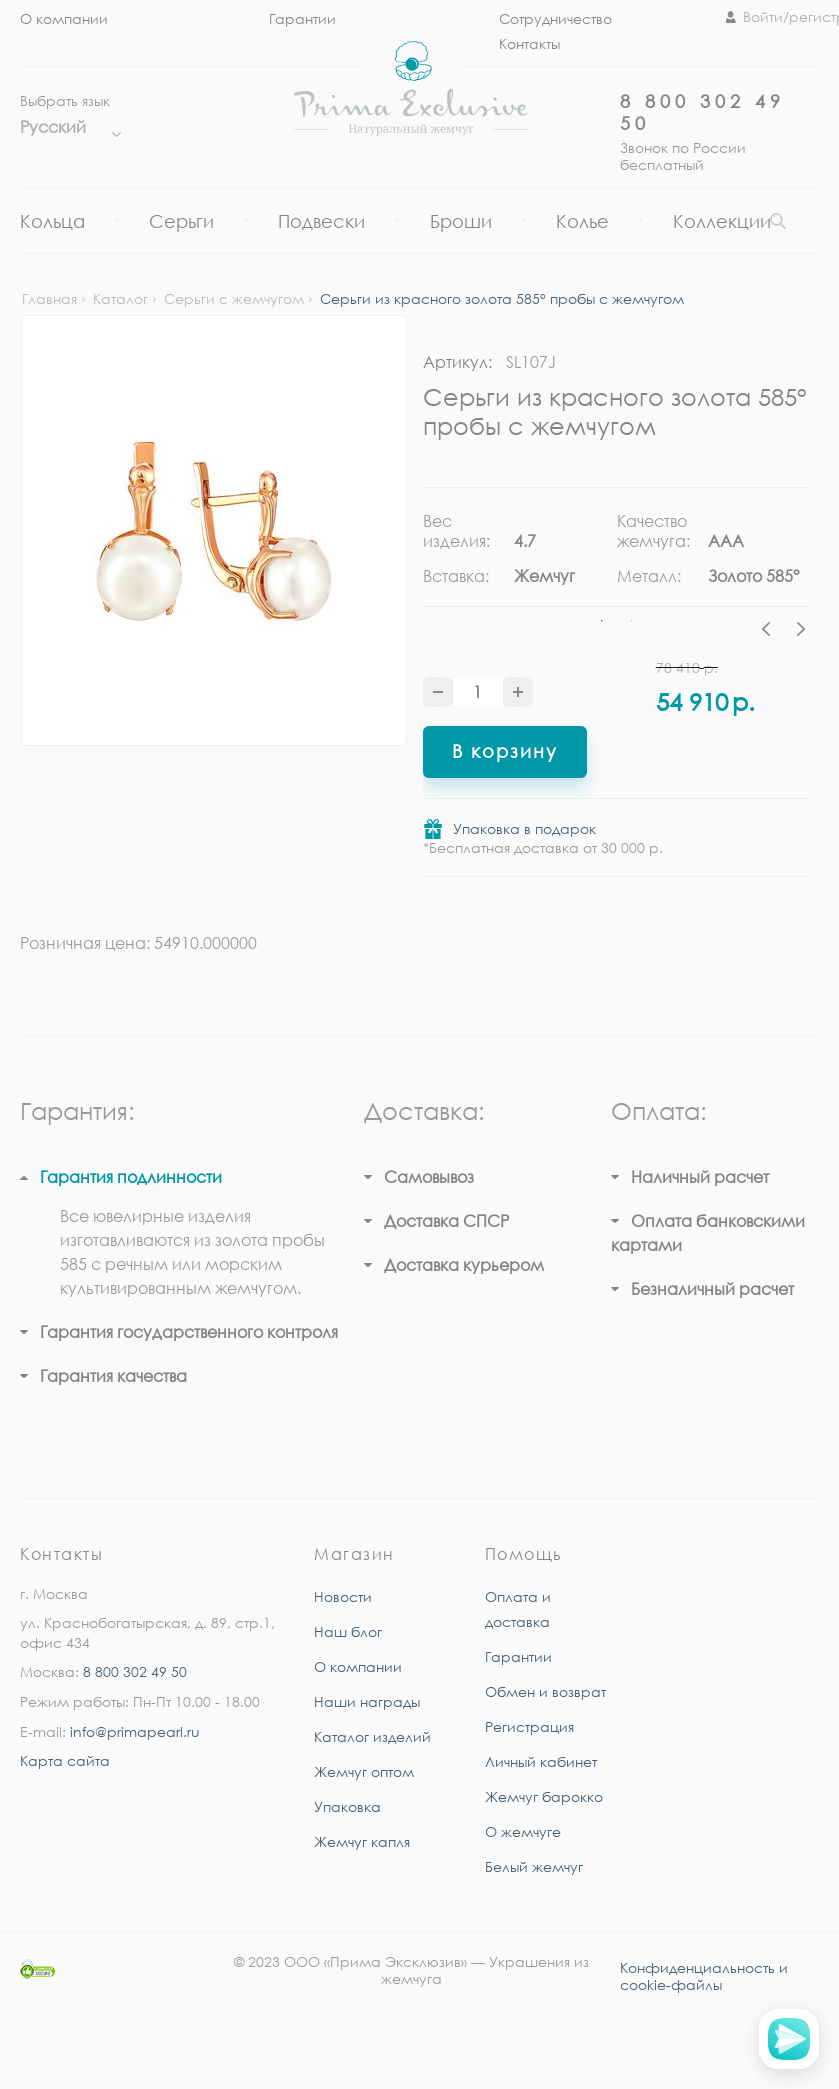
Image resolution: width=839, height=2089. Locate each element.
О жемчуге (523, 1831)
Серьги (181, 221)
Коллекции (722, 221)
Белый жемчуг (534, 1866)
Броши (461, 221)
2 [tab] (632, 621)
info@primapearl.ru (135, 1731)
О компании (64, 18)
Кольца (52, 221)
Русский (65, 127)
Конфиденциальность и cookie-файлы (704, 1976)
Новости (343, 1596)
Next (801, 632)
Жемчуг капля (362, 1841)
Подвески (321, 221)
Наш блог (348, 1631)
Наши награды (367, 1701)
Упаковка (347, 1806)
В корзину (505, 751)
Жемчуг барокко (544, 1796)
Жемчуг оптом (364, 1771)
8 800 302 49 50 (135, 1671)
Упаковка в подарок (524, 828)
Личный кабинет (541, 1761)
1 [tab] (602, 621)
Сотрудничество (555, 18)
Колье (582, 221)
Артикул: (457, 362)
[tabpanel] (520, 556)
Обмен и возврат (545, 1691)
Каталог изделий (372, 1736)
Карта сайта (65, 1760)
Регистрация (529, 1726)
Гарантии (302, 18)
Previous (771, 632)
